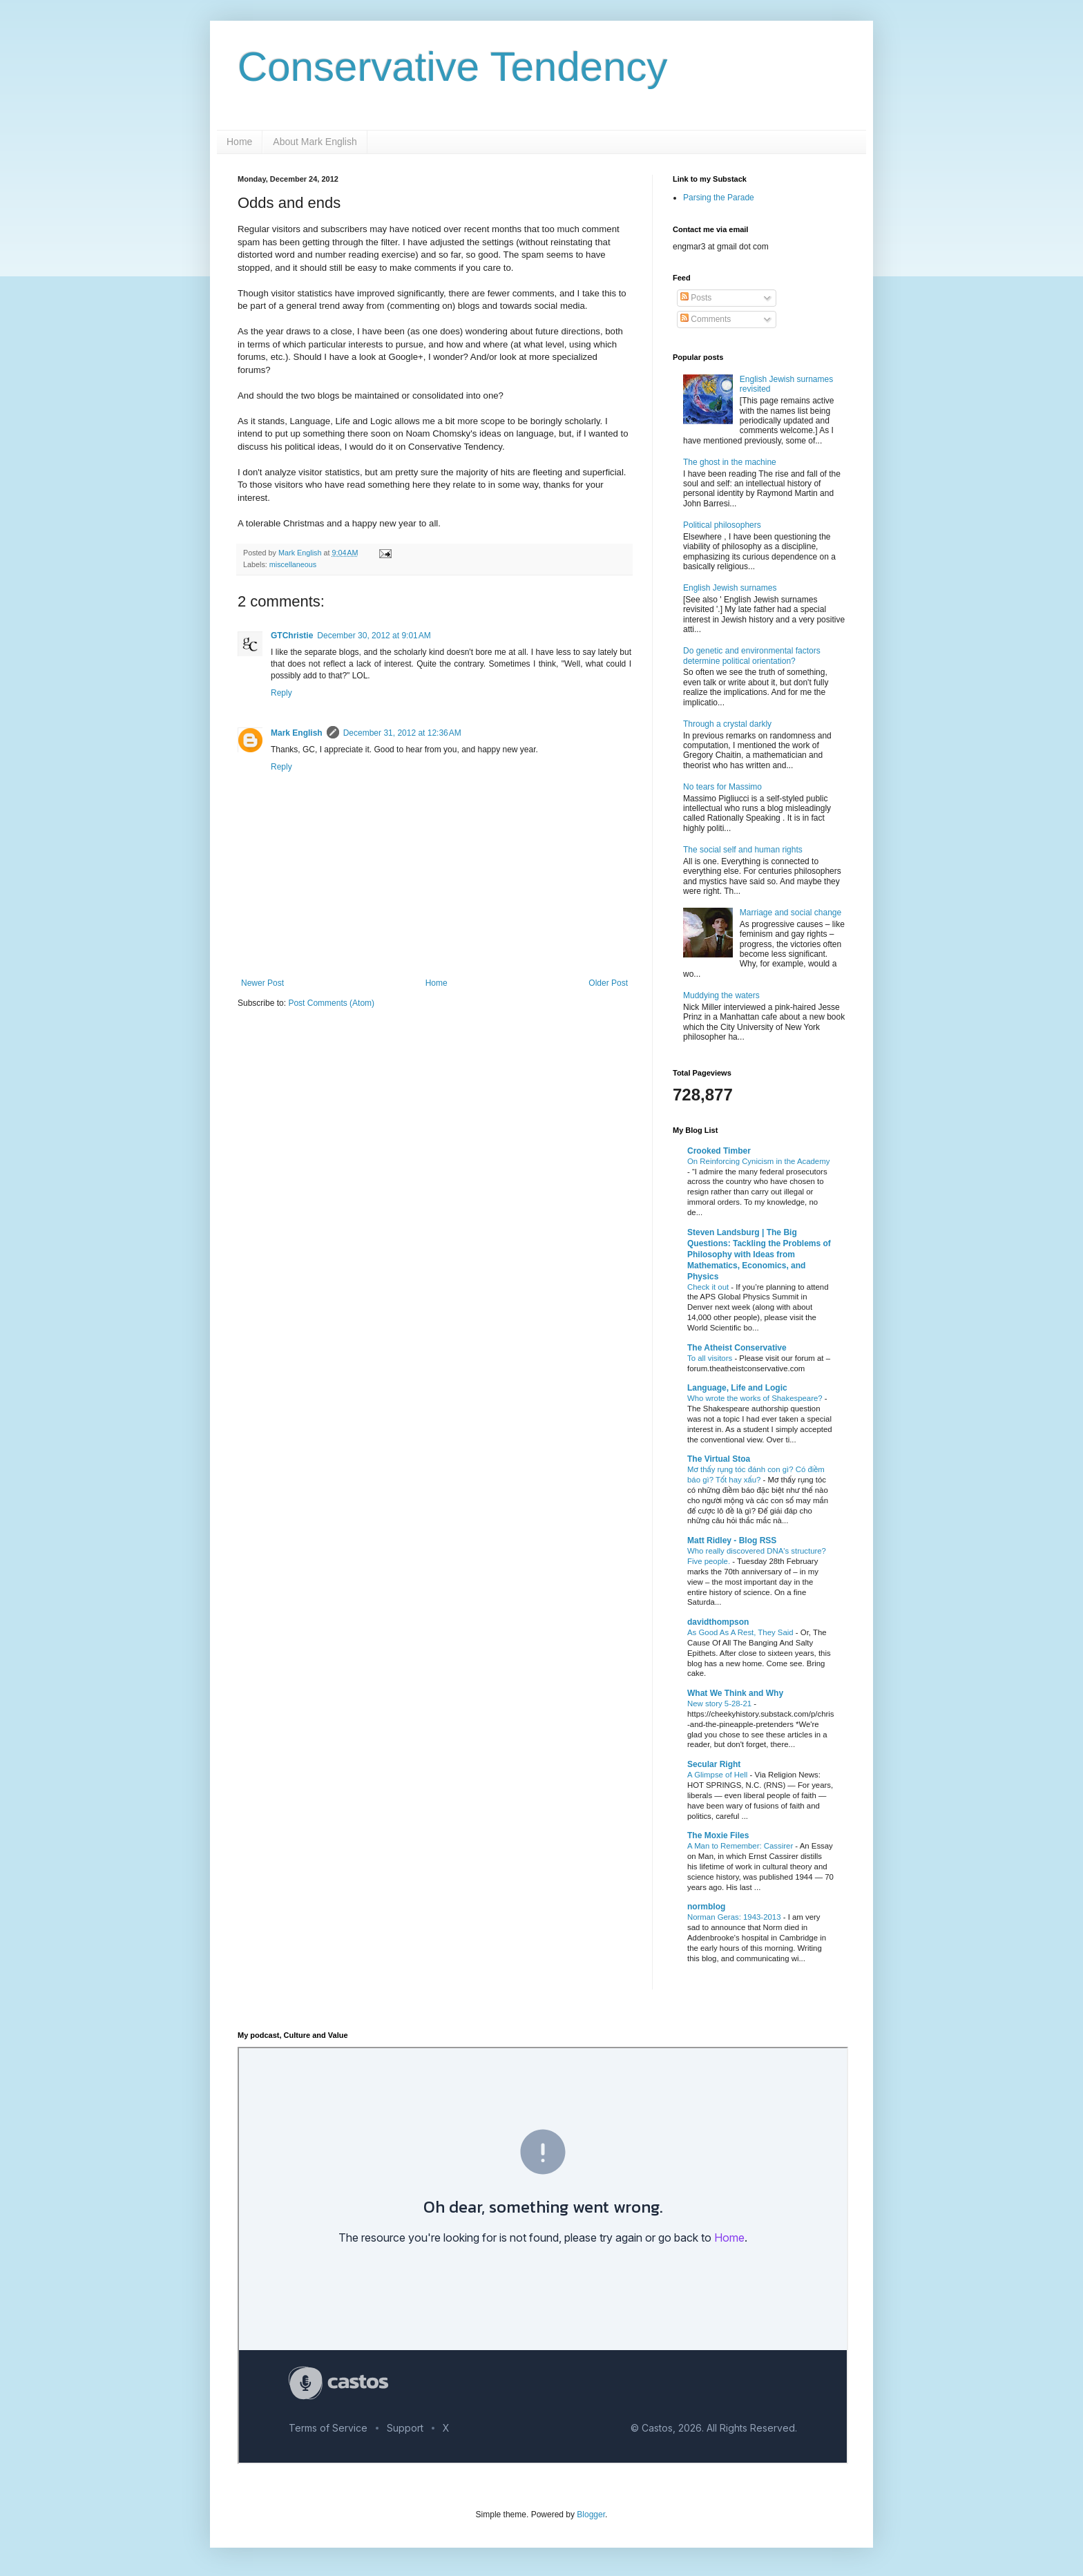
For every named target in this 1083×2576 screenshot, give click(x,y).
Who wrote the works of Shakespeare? (756, 1398)
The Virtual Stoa (718, 1459)
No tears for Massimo (722, 787)
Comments (705, 319)
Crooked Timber (719, 1151)
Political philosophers (722, 525)
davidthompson (718, 1622)
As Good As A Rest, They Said (741, 1632)
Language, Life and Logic (737, 1388)
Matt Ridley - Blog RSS (731, 1540)
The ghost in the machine (729, 462)
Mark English (297, 733)
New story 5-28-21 (720, 1703)
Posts (695, 298)
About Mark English (314, 141)
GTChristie (292, 635)
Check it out (709, 1287)
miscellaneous (292, 564)
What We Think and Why (735, 1693)
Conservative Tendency (453, 67)
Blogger (591, 2514)
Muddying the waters (721, 995)
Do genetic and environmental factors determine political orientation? (752, 655)
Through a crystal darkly (727, 724)
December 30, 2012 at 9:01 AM (373, 635)
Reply (281, 693)
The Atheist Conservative (737, 1348)
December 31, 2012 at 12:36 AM (402, 733)
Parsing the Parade (718, 197)
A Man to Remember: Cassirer (741, 1846)
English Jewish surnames (729, 588)
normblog (706, 1906)
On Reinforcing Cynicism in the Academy (758, 1161)
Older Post (608, 983)
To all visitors (710, 1358)
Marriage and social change (790, 912)
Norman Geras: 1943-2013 (735, 1917)
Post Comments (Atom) (331, 1003)
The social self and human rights (743, 850)
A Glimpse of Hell (718, 1775)
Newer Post (262, 983)
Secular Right (713, 1764)
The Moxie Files (718, 1835)
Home (239, 141)
